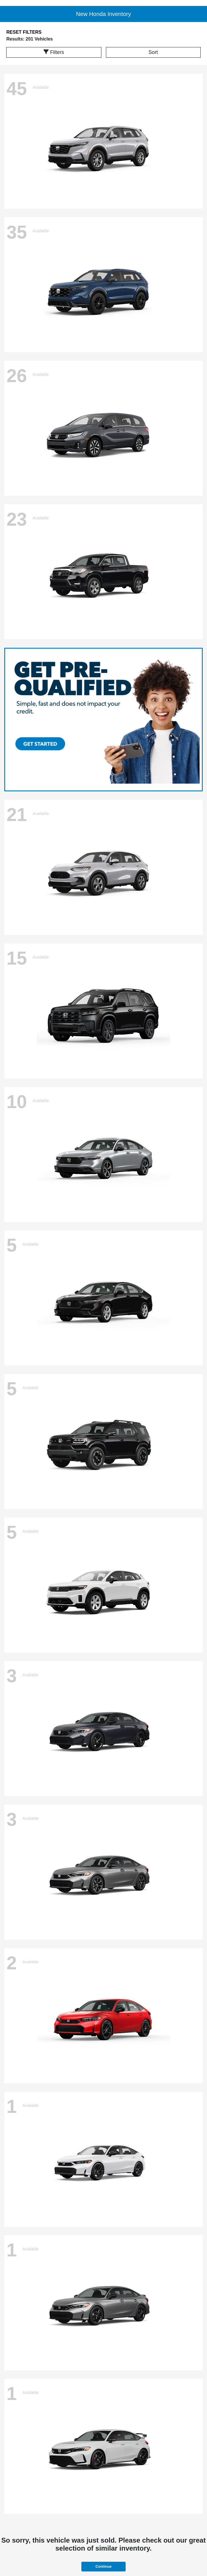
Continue (103, 2566)
